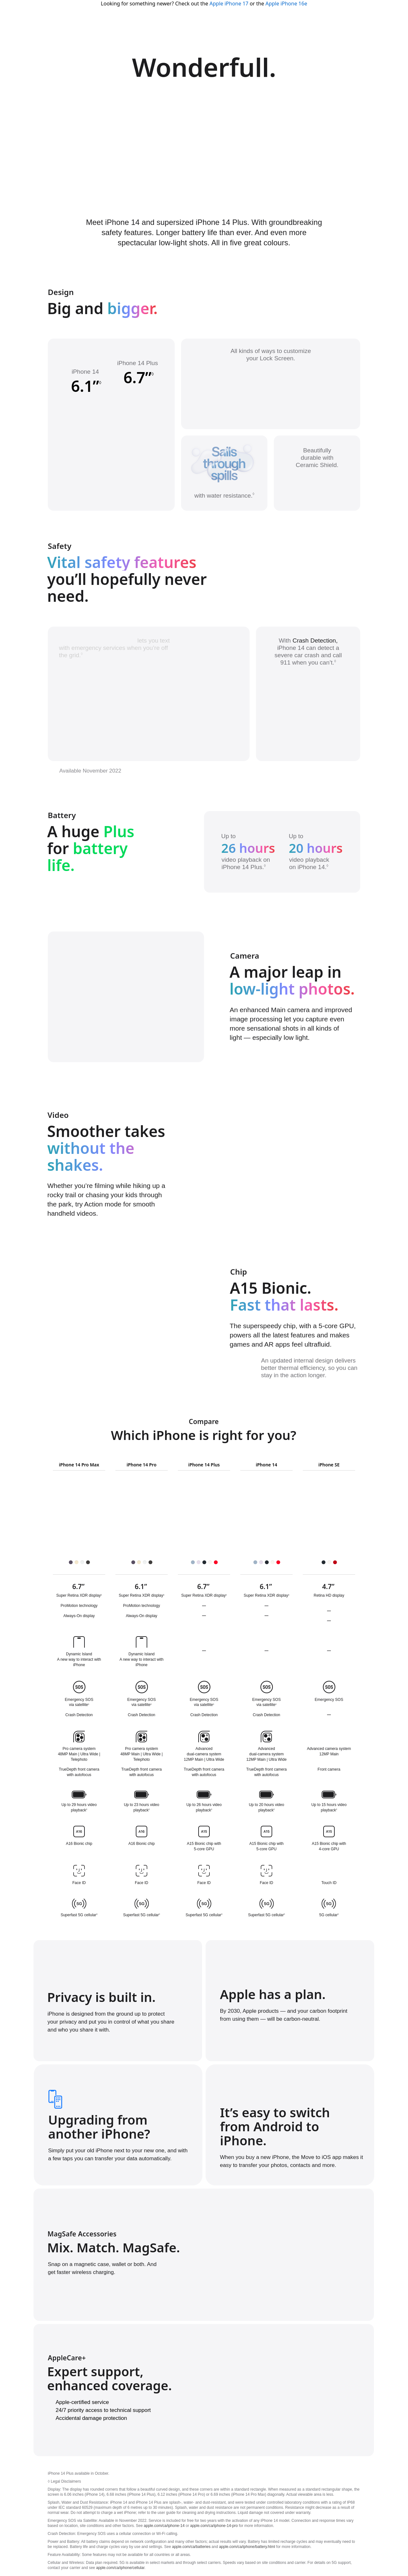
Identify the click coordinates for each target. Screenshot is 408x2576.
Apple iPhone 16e (286, 3)
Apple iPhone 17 (228, 3)
